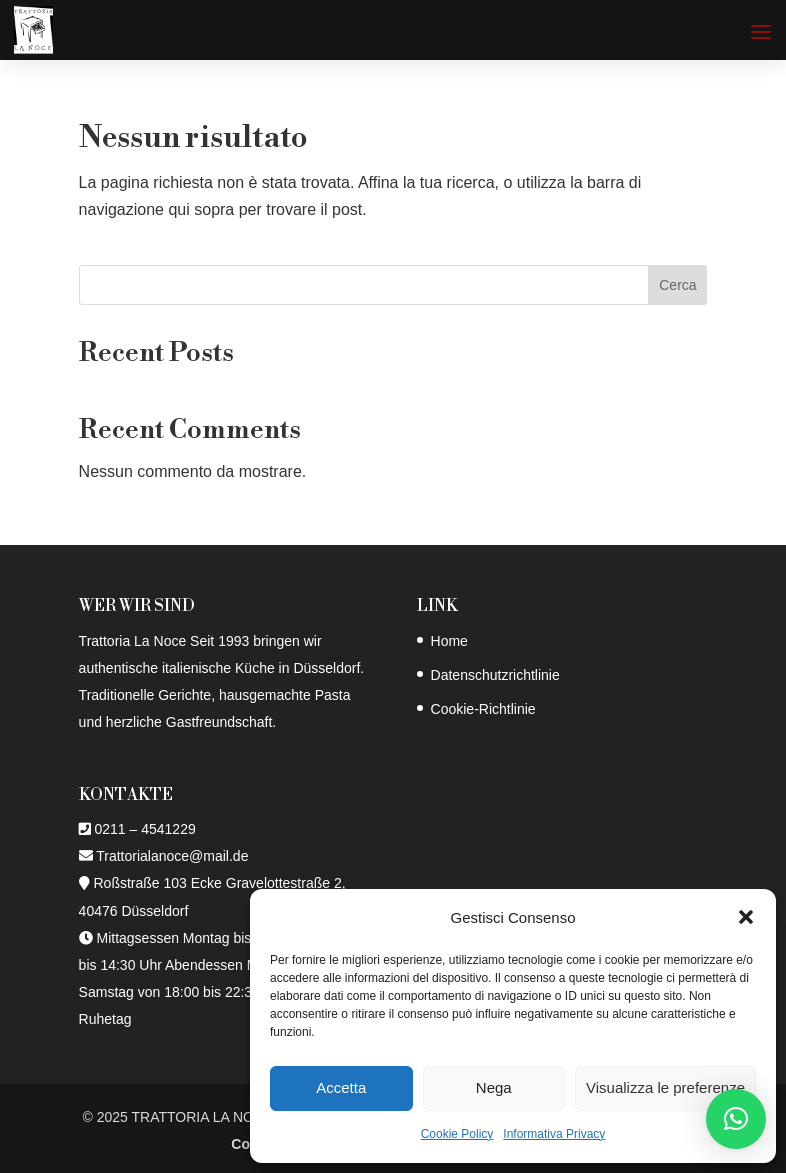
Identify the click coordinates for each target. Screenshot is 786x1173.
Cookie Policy (457, 1134)
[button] (746, 917)
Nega (494, 1087)
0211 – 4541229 (144, 829)
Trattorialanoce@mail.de (171, 856)
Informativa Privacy (554, 1134)
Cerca (677, 285)
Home (449, 641)
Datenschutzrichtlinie (495, 675)
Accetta (341, 1087)
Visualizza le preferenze (665, 1087)
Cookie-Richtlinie (483, 709)
